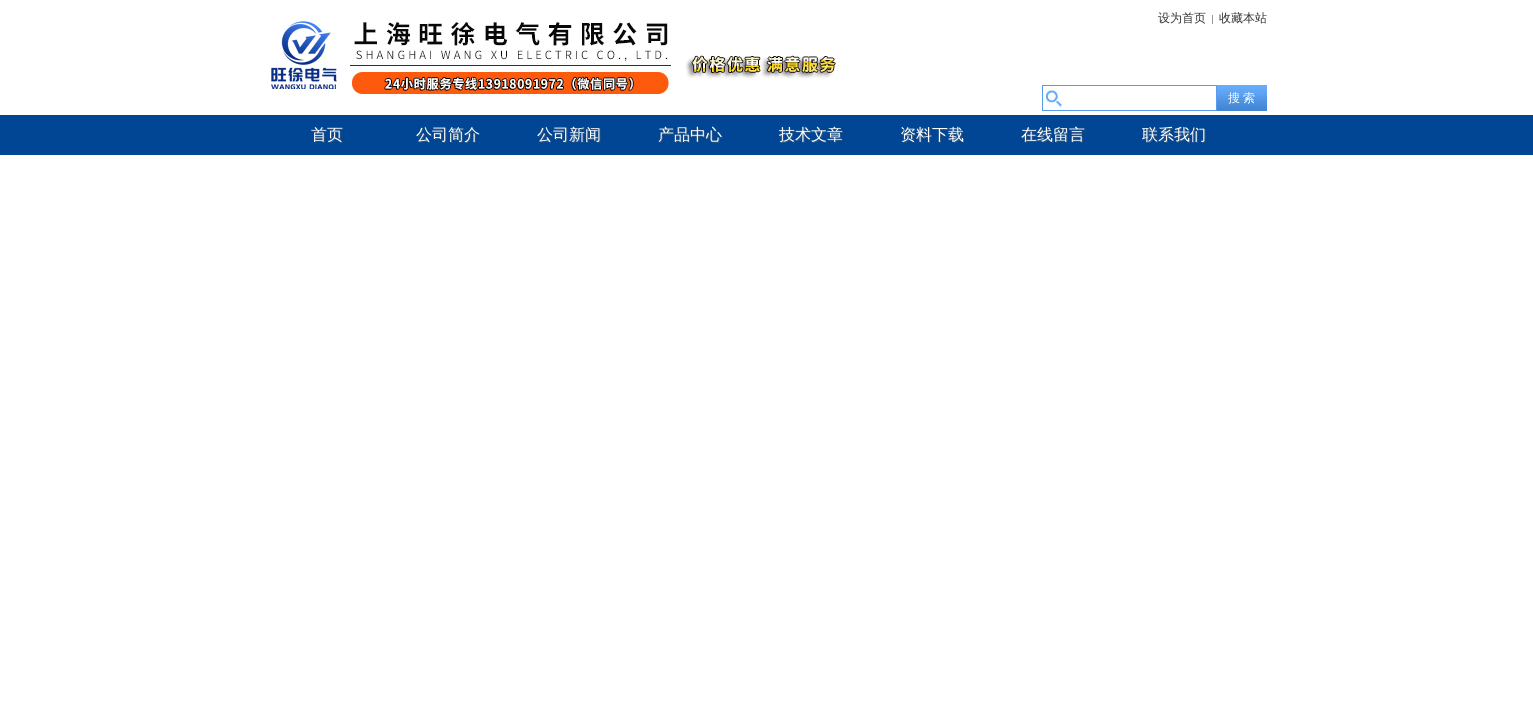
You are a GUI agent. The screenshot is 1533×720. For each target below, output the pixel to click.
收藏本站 (1243, 18)
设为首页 (1182, 18)
